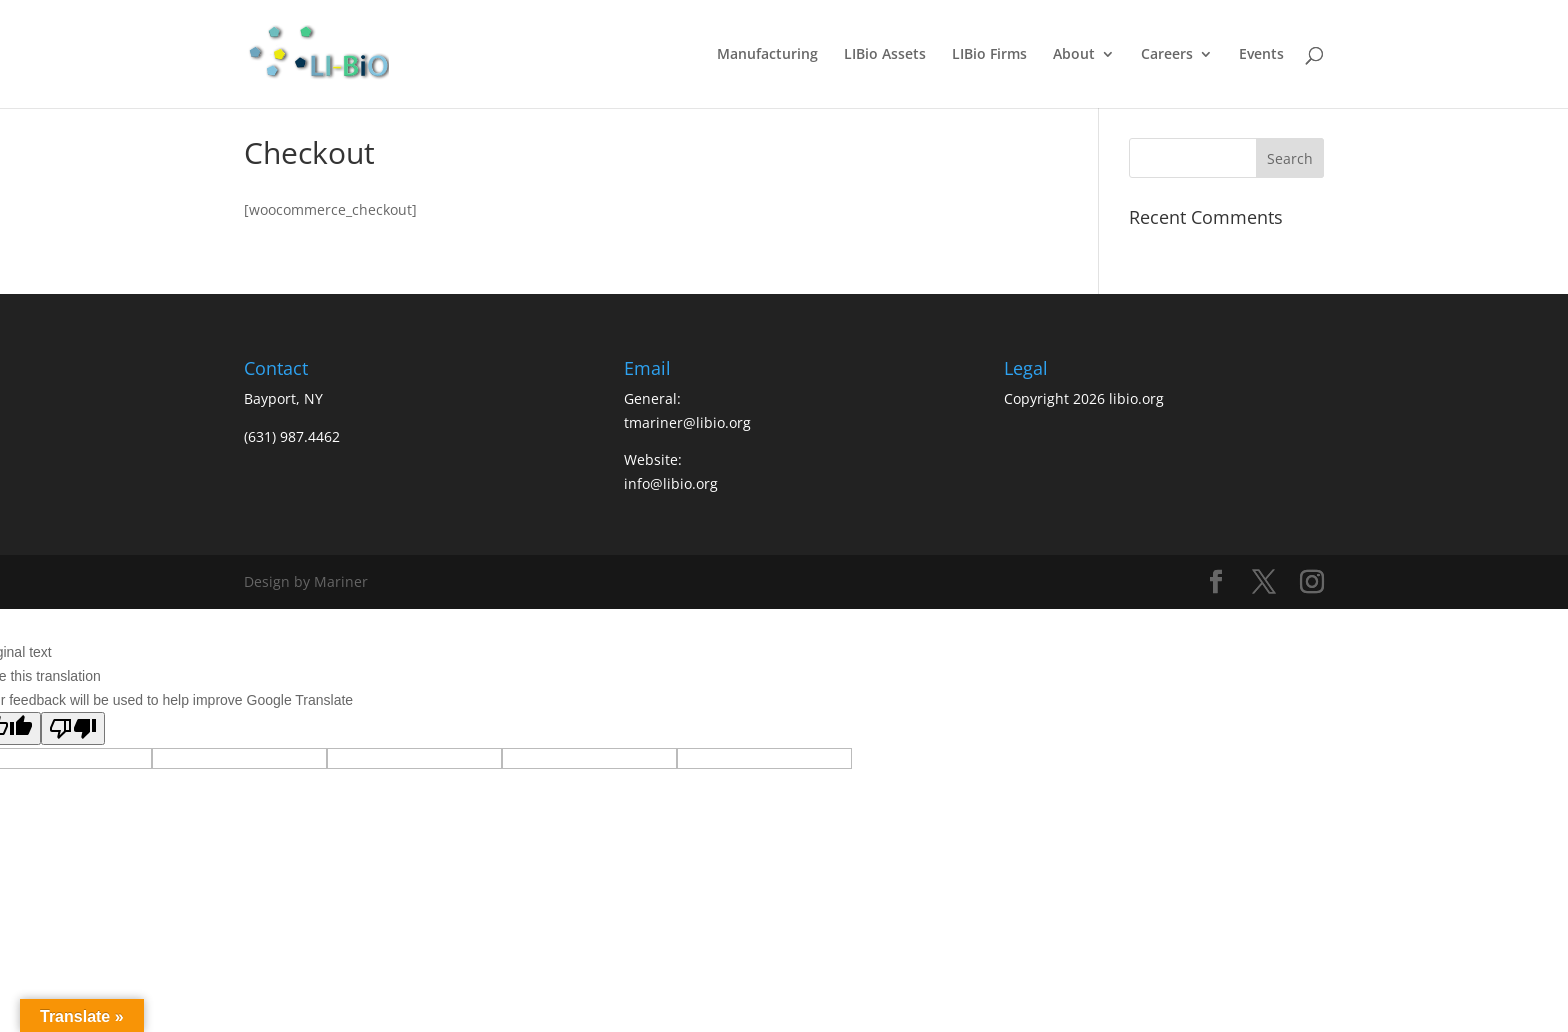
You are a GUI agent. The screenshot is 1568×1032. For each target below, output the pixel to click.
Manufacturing (767, 55)
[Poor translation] (73, 728)
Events (1261, 55)
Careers (1167, 55)
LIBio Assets (885, 55)
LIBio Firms (989, 55)
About (1074, 55)
